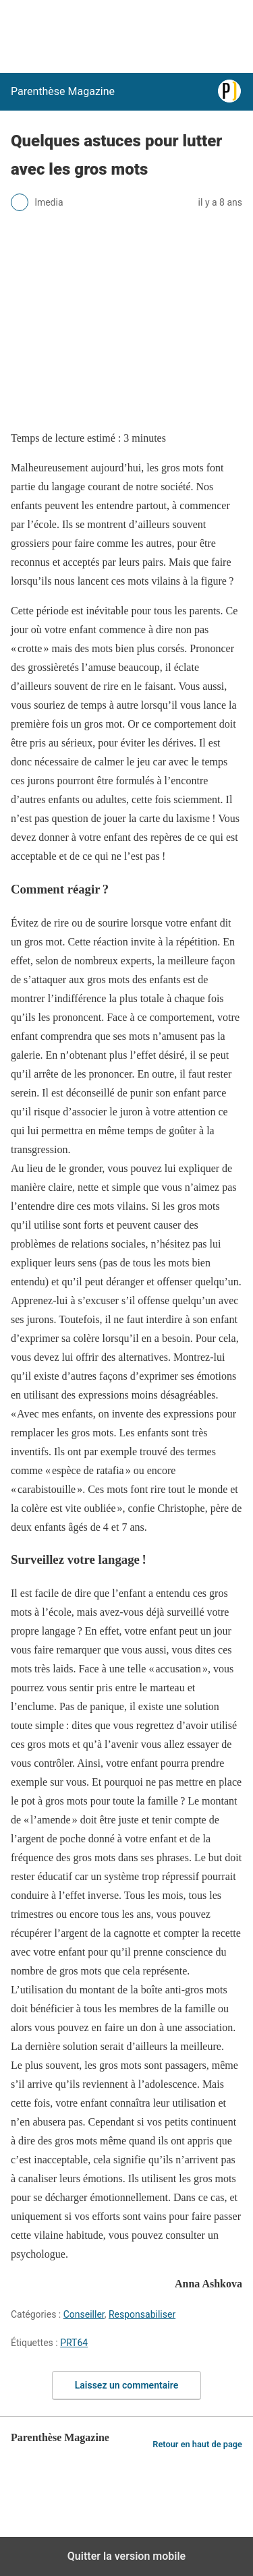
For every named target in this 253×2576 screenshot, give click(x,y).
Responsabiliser (142, 2314)
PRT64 (74, 2342)
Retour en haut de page (197, 2444)
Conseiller (84, 2314)
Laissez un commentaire (127, 2385)
